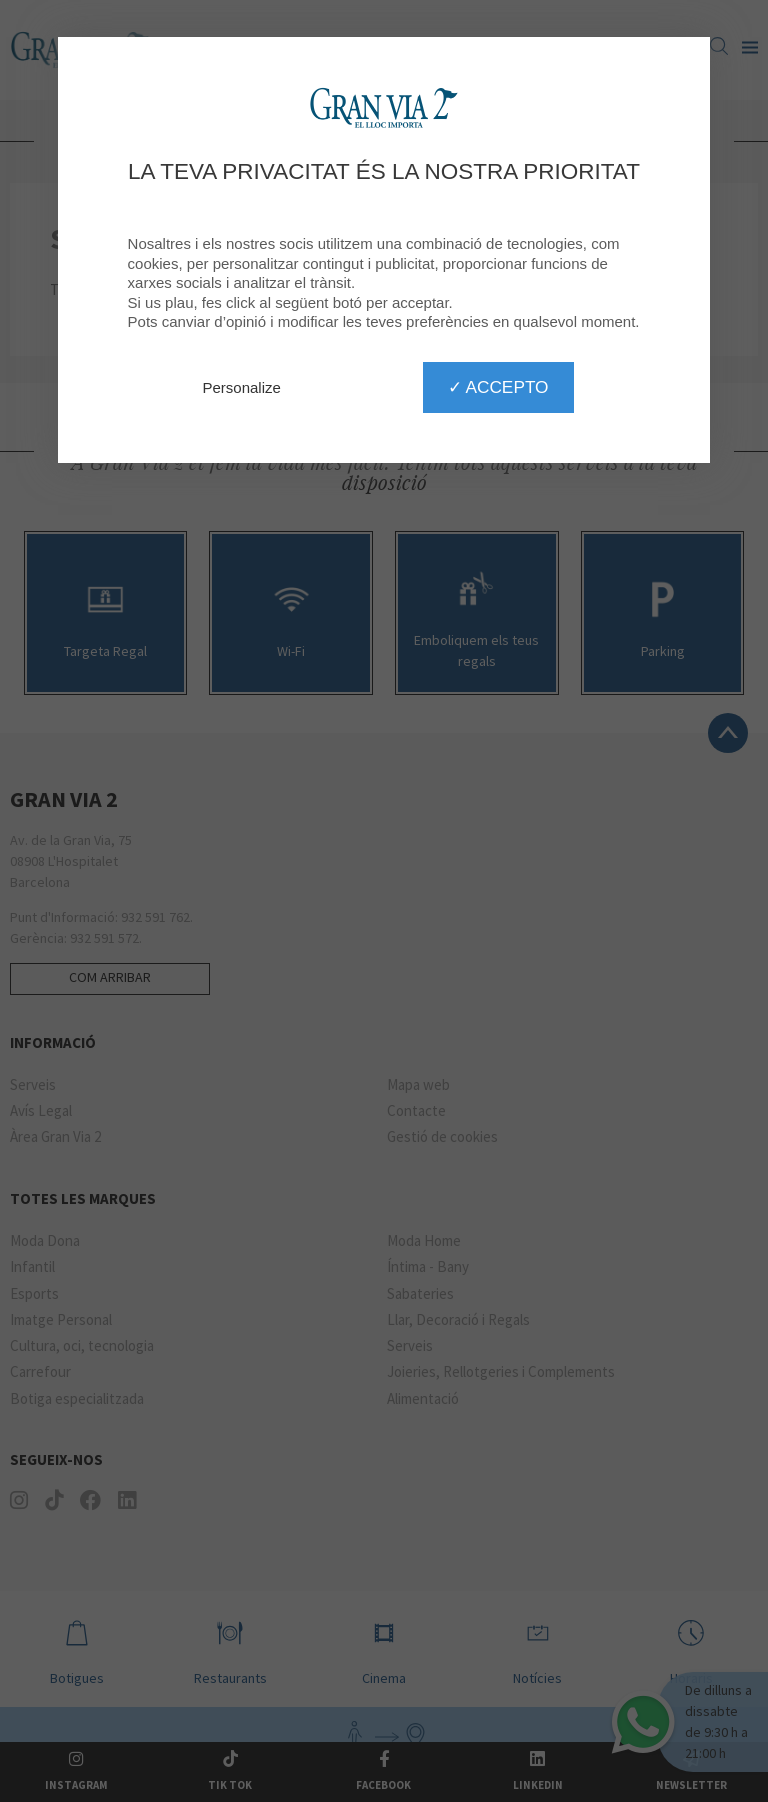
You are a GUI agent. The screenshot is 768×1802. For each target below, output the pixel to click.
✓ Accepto (498, 387)
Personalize (242, 387)
